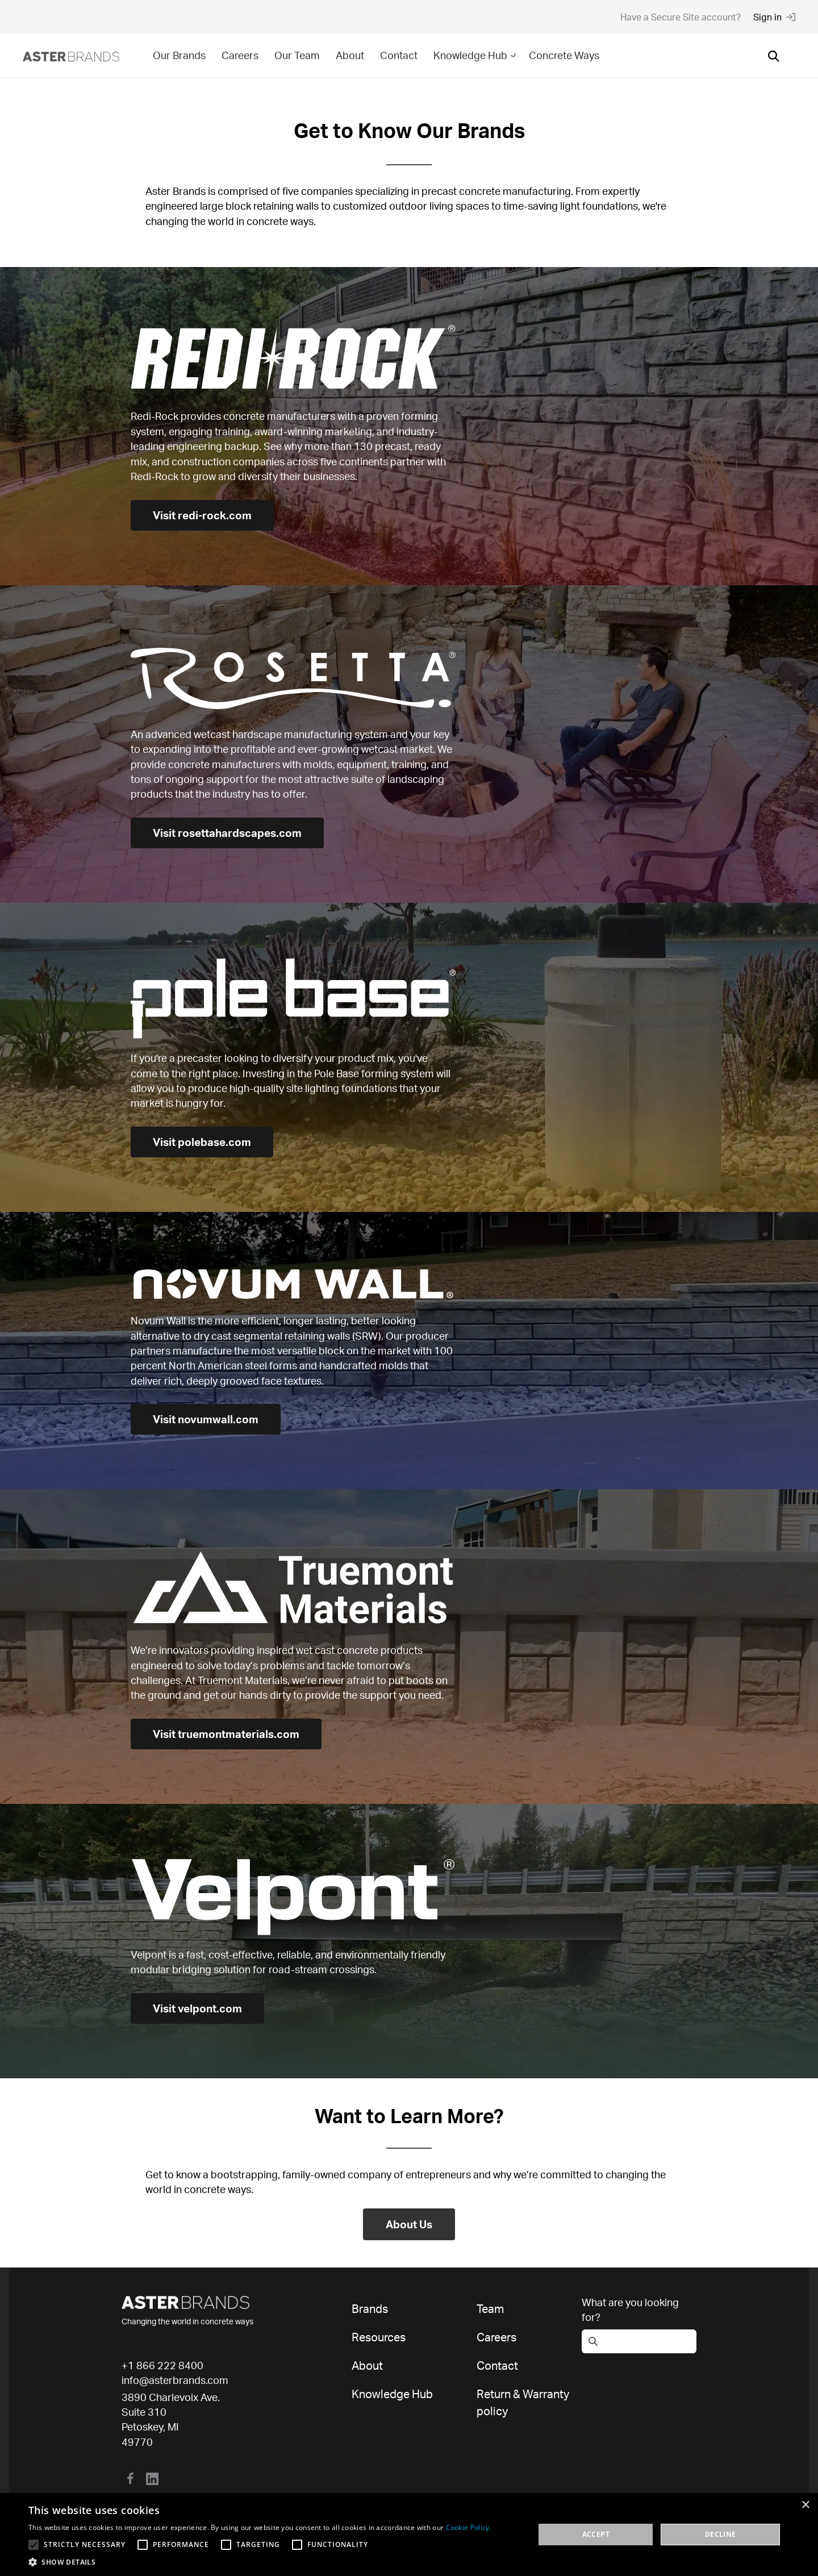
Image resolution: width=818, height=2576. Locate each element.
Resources (379, 2337)
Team (490, 2309)
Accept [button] (596, 2534)
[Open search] (773, 56)
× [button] (805, 2505)
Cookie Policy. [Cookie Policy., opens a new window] (468, 2527)
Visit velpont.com (199, 2008)
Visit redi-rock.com (204, 515)
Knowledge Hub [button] (476, 55)
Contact (399, 55)
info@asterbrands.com (175, 2380)
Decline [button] (720, 2534)
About (350, 55)
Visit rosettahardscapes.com (230, 833)
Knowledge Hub (392, 2394)
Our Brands (179, 55)
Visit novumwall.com (207, 1419)
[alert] (409, 2534)
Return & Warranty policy (523, 2402)
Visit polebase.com (204, 1142)
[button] (259, 2561)
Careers (240, 55)
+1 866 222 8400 (162, 2365)
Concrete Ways (564, 55)
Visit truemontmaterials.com (230, 1734)
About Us (409, 2224)
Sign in (774, 17)
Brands (370, 2309)
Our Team (297, 55)
